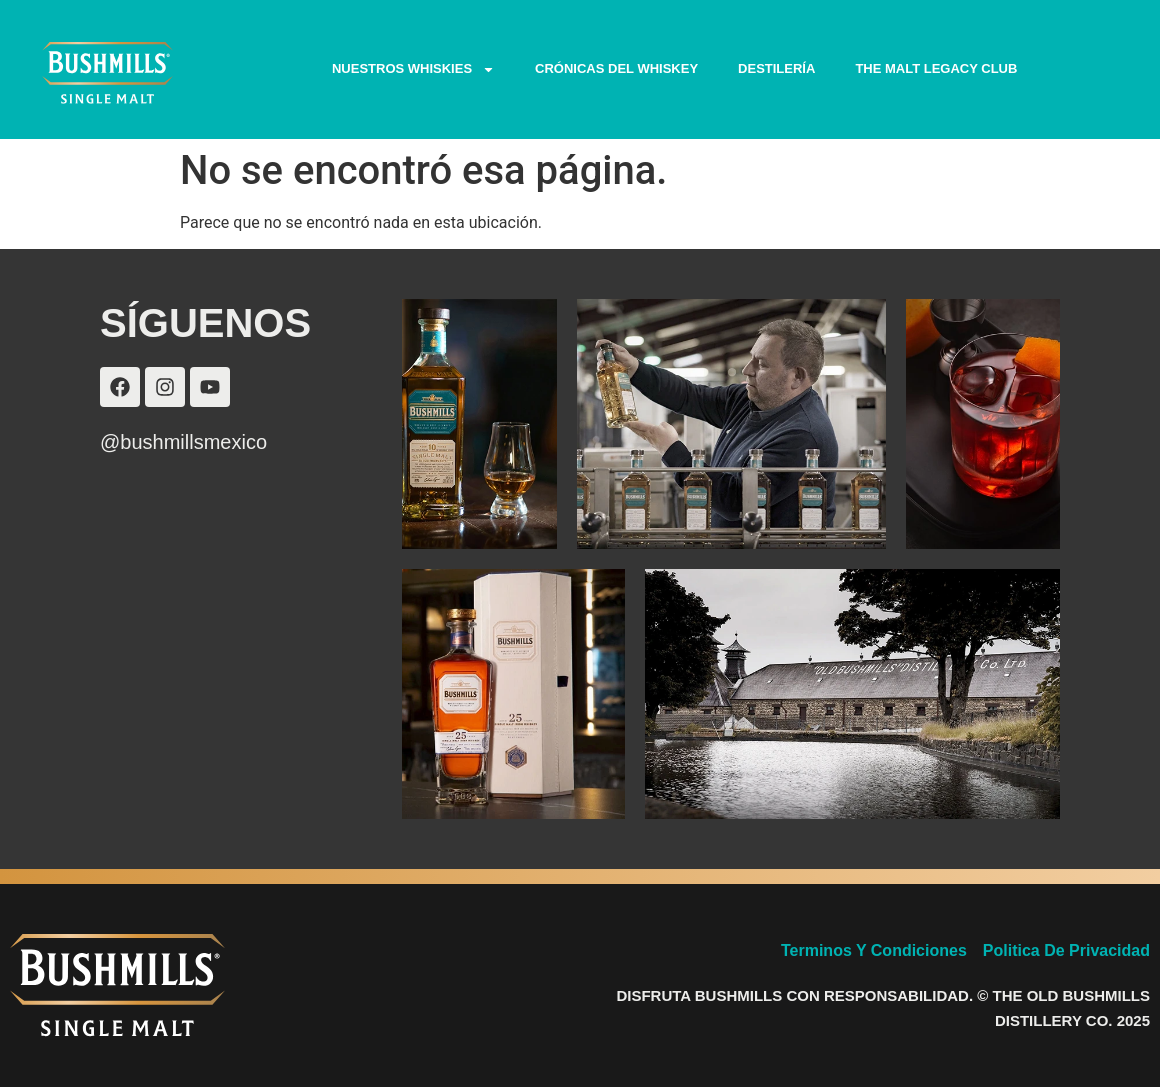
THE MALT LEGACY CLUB (936, 68)
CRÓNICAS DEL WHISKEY (616, 68)
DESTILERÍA (776, 68)
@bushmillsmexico (183, 442)
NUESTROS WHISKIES (413, 69)
